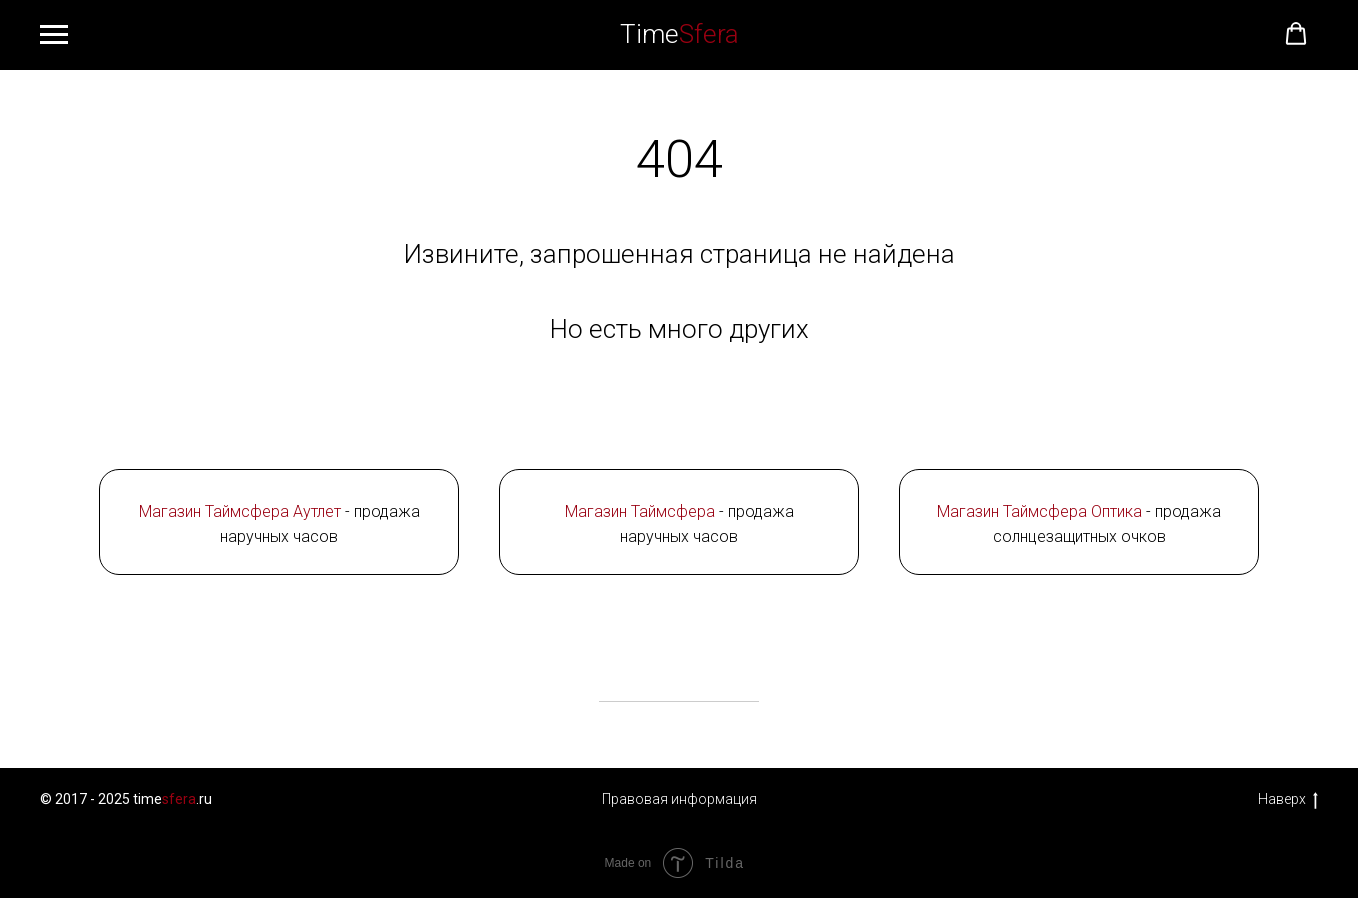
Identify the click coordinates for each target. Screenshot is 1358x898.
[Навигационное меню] (54, 35)
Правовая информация (679, 799)
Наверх (1288, 800)
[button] (1296, 34)
